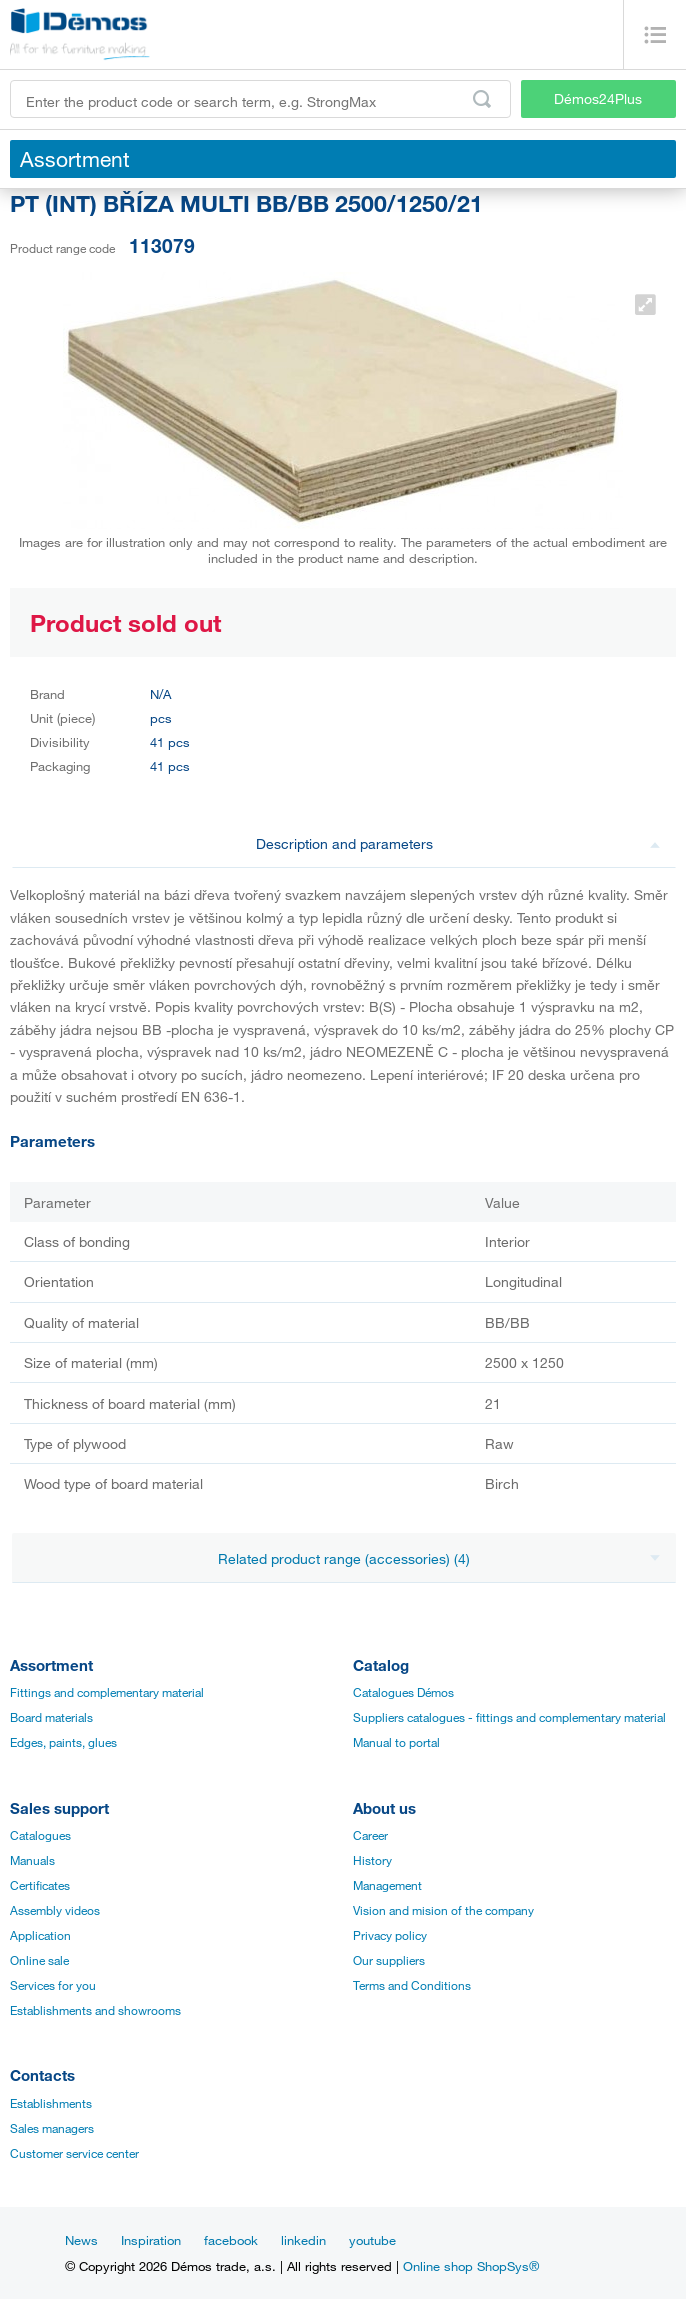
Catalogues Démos (403, 1692)
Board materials (51, 1717)
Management (387, 1885)
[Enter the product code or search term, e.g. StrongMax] (260, 99)
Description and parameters (458, 843)
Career (370, 1835)
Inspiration (151, 2240)
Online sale (39, 1960)
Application (40, 1935)
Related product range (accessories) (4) (439, 1558)
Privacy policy (390, 1935)
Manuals (32, 1860)
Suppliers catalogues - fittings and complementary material (509, 1717)
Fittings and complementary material (107, 1692)
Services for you (53, 1985)
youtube (372, 2240)
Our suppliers (389, 1960)
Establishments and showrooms (95, 2010)
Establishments (51, 2103)
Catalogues (40, 1835)
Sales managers (52, 2128)
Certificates (40, 1885)
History (372, 1860)
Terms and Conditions (412, 1985)
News (81, 2240)
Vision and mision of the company (443, 1910)
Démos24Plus (598, 98)
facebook (231, 2240)
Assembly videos (55, 1910)
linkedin (303, 2240)
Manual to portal (396, 1742)
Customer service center (74, 2153)
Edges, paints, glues (63, 1742)
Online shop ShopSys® (471, 2266)
